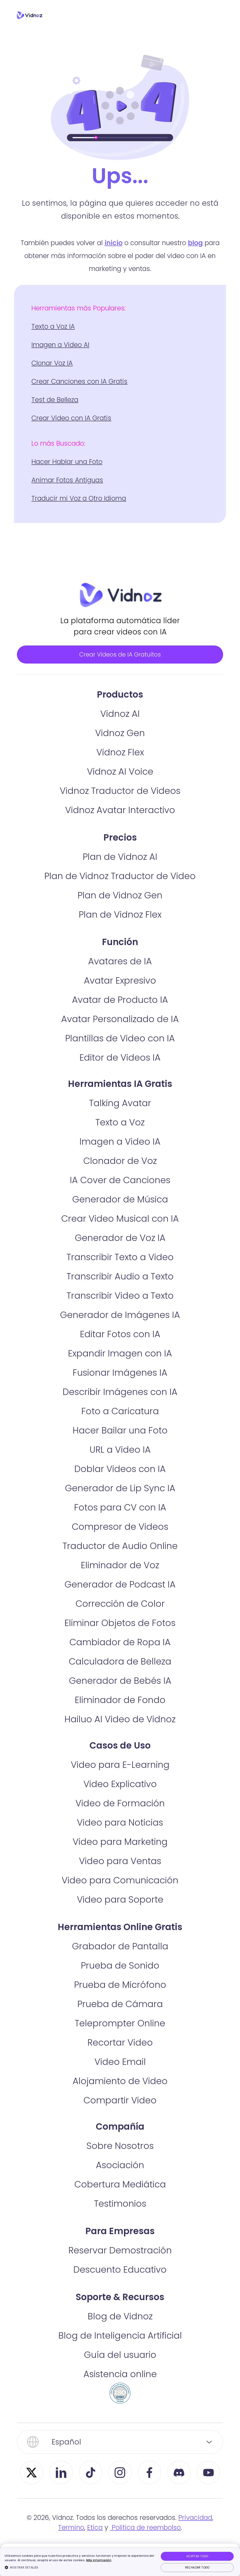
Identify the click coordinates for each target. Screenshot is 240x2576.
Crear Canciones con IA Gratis (79, 381)
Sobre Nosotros (120, 2156)
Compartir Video (120, 2111)
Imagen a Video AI (60, 344)
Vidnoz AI (120, 724)
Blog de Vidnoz (120, 2327)
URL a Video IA (120, 1460)
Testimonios (120, 2214)
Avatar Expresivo (120, 991)
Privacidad (195, 2528)
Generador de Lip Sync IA (120, 1498)
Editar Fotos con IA (120, 1344)
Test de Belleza (54, 399)
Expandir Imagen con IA (120, 1364)
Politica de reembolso (145, 2538)
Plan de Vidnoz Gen (120, 906)
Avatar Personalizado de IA (120, 1029)
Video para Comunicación (120, 1891)
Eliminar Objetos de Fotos (120, 1633)
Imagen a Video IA (120, 1152)
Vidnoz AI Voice (120, 782)
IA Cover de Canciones (120, 1190)
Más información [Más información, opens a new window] (99, 2560)
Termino (71, 2538)
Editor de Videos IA (120, 1068)
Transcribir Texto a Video (120, 1267)
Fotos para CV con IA (120, 1518)
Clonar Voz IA (52, 363)
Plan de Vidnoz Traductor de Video (120, 886)
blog (195, 242)
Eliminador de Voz (120, 1575)
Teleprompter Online (120, 2034)
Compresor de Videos (120, 1537)
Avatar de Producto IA (120, 1010)
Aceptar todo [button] (197, 2556)
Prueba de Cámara (120, 2014)
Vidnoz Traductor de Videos (120, 801)
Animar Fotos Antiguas (67, 480)
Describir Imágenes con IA (120, 1402)
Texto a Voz (120, 1133)
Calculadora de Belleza (120, 1672)
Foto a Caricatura (120, 1421)
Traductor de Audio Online (120, 1556)
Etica (95, 2538)
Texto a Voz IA (53, 326)
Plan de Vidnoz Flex (120, 925)
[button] (80, 2567)
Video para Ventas (120, 1871)
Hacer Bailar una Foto (120, 1441)
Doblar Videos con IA (120, 1479)
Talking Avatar (120, 1113)
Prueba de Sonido (120, 1976)
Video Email (120, 2072)
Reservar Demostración (120, 2261)
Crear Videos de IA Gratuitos (120, 659)
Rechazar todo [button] (197, 2567)
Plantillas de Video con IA (120, 1049)
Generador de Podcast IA (120, 1595)
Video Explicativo (120, 1794)
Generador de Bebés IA (120, 1691)
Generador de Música (120, 1210)
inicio (114, 242)
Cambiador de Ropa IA (120, 1652)
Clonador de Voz (120, 1171)
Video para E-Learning (120, 1775)
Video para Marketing (120, 1852)
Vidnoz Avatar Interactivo (120, 820)
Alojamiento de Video (120, 2091)
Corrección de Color (120, 1614)
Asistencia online (120, 2384)
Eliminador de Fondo (120, 1710)
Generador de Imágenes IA (120, 1325)
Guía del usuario (120, 2365)
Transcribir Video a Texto (120, 1306)
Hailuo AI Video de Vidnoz (120, 1729)
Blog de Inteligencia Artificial (120, 2346)
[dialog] (120, 2562)
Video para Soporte (120, 1910)
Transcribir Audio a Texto (120, 1287)
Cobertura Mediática (120, 2195)
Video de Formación (120, 1813)
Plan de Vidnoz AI (120, 867)
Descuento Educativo (120, 2280)
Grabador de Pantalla (120, 1956)
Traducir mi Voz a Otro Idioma (78, 498)
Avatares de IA (120, 972)
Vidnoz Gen (120, 743)
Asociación (120, 2175)
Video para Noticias (120, 1833)
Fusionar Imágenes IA (120, 1383)
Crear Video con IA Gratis (71, 418)
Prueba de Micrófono (120, 1995)
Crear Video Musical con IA (120, 1229)
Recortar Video (120, 2053)
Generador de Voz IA (120, 1248)
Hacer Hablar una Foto (66, 461)
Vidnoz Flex (120, 763)
